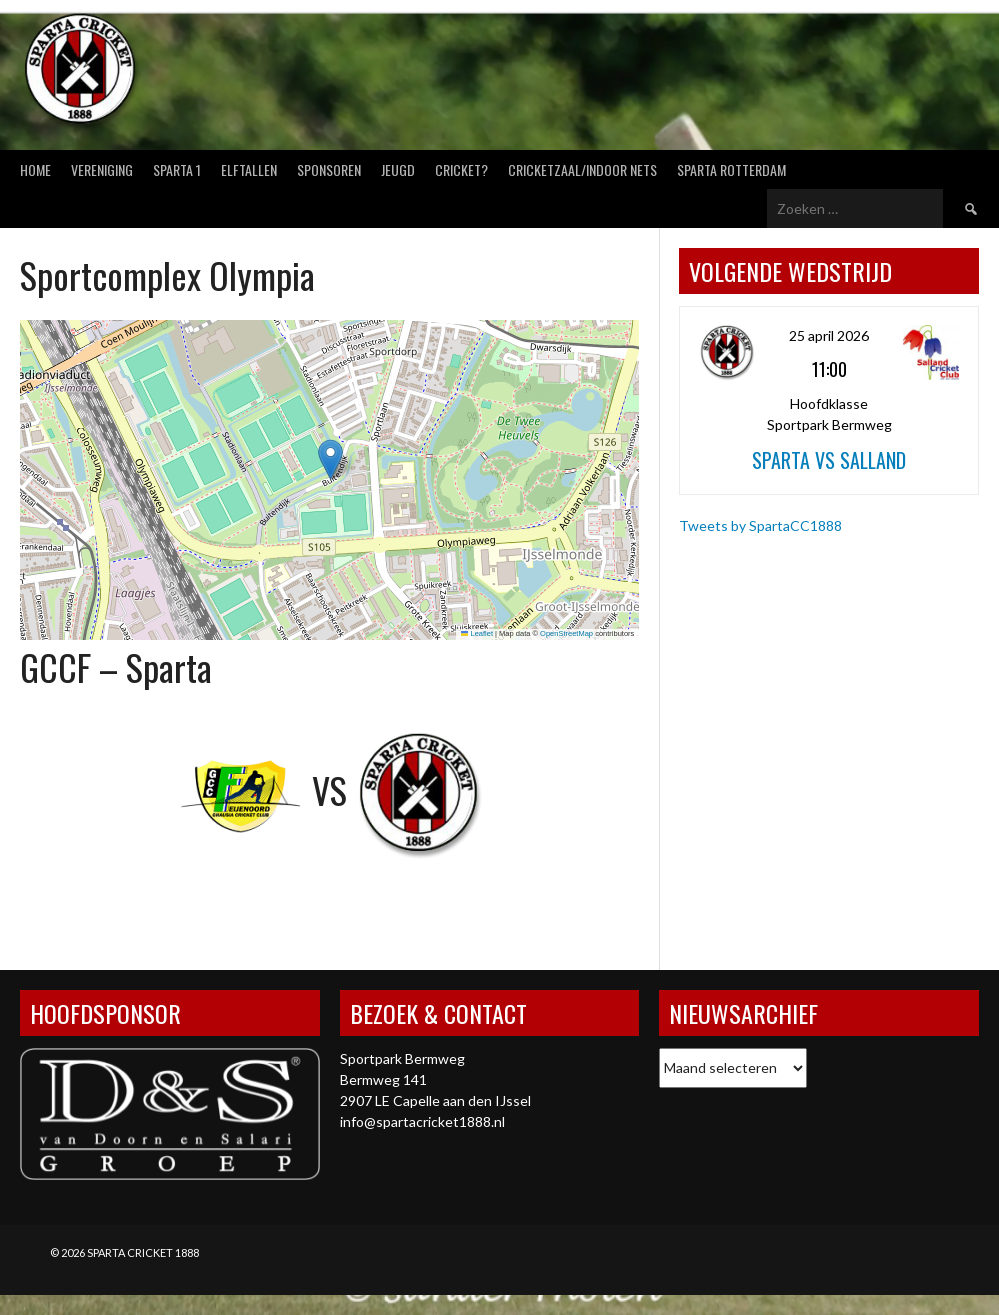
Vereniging (102, 169)
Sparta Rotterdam (731, 169)
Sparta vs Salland (829, 460)
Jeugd (398, 169)
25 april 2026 (829, 335)
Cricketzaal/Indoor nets (582, 169)
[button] (330, 459)
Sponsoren (329, 169)
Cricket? (461, 169)
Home (35, 169)
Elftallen (249, 169)
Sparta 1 (177, 169)
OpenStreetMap (566, 633)
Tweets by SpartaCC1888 (760, 525)
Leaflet (477, 633)
